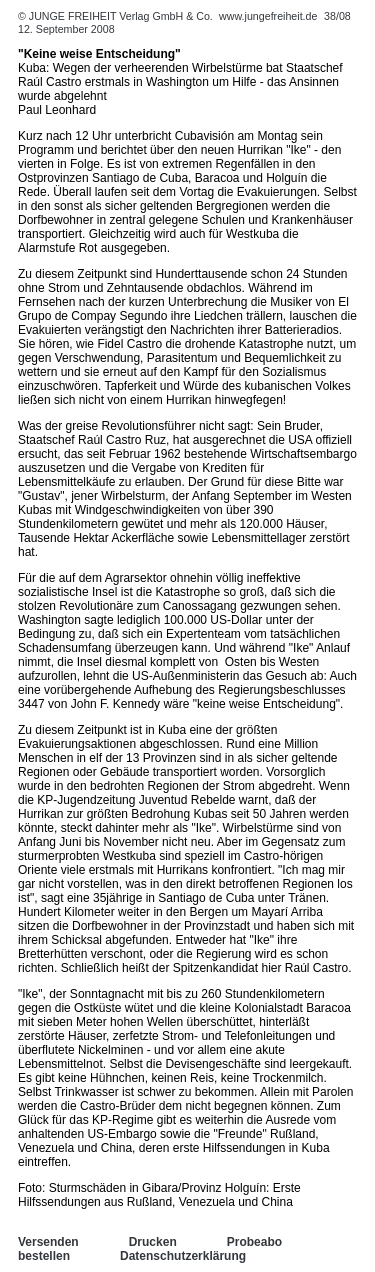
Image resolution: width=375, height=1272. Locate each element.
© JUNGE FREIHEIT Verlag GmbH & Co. (117, 16)
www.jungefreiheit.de (268, 16)
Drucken (153, 1242)
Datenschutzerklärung (183, 1256)
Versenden (48, 1242)
